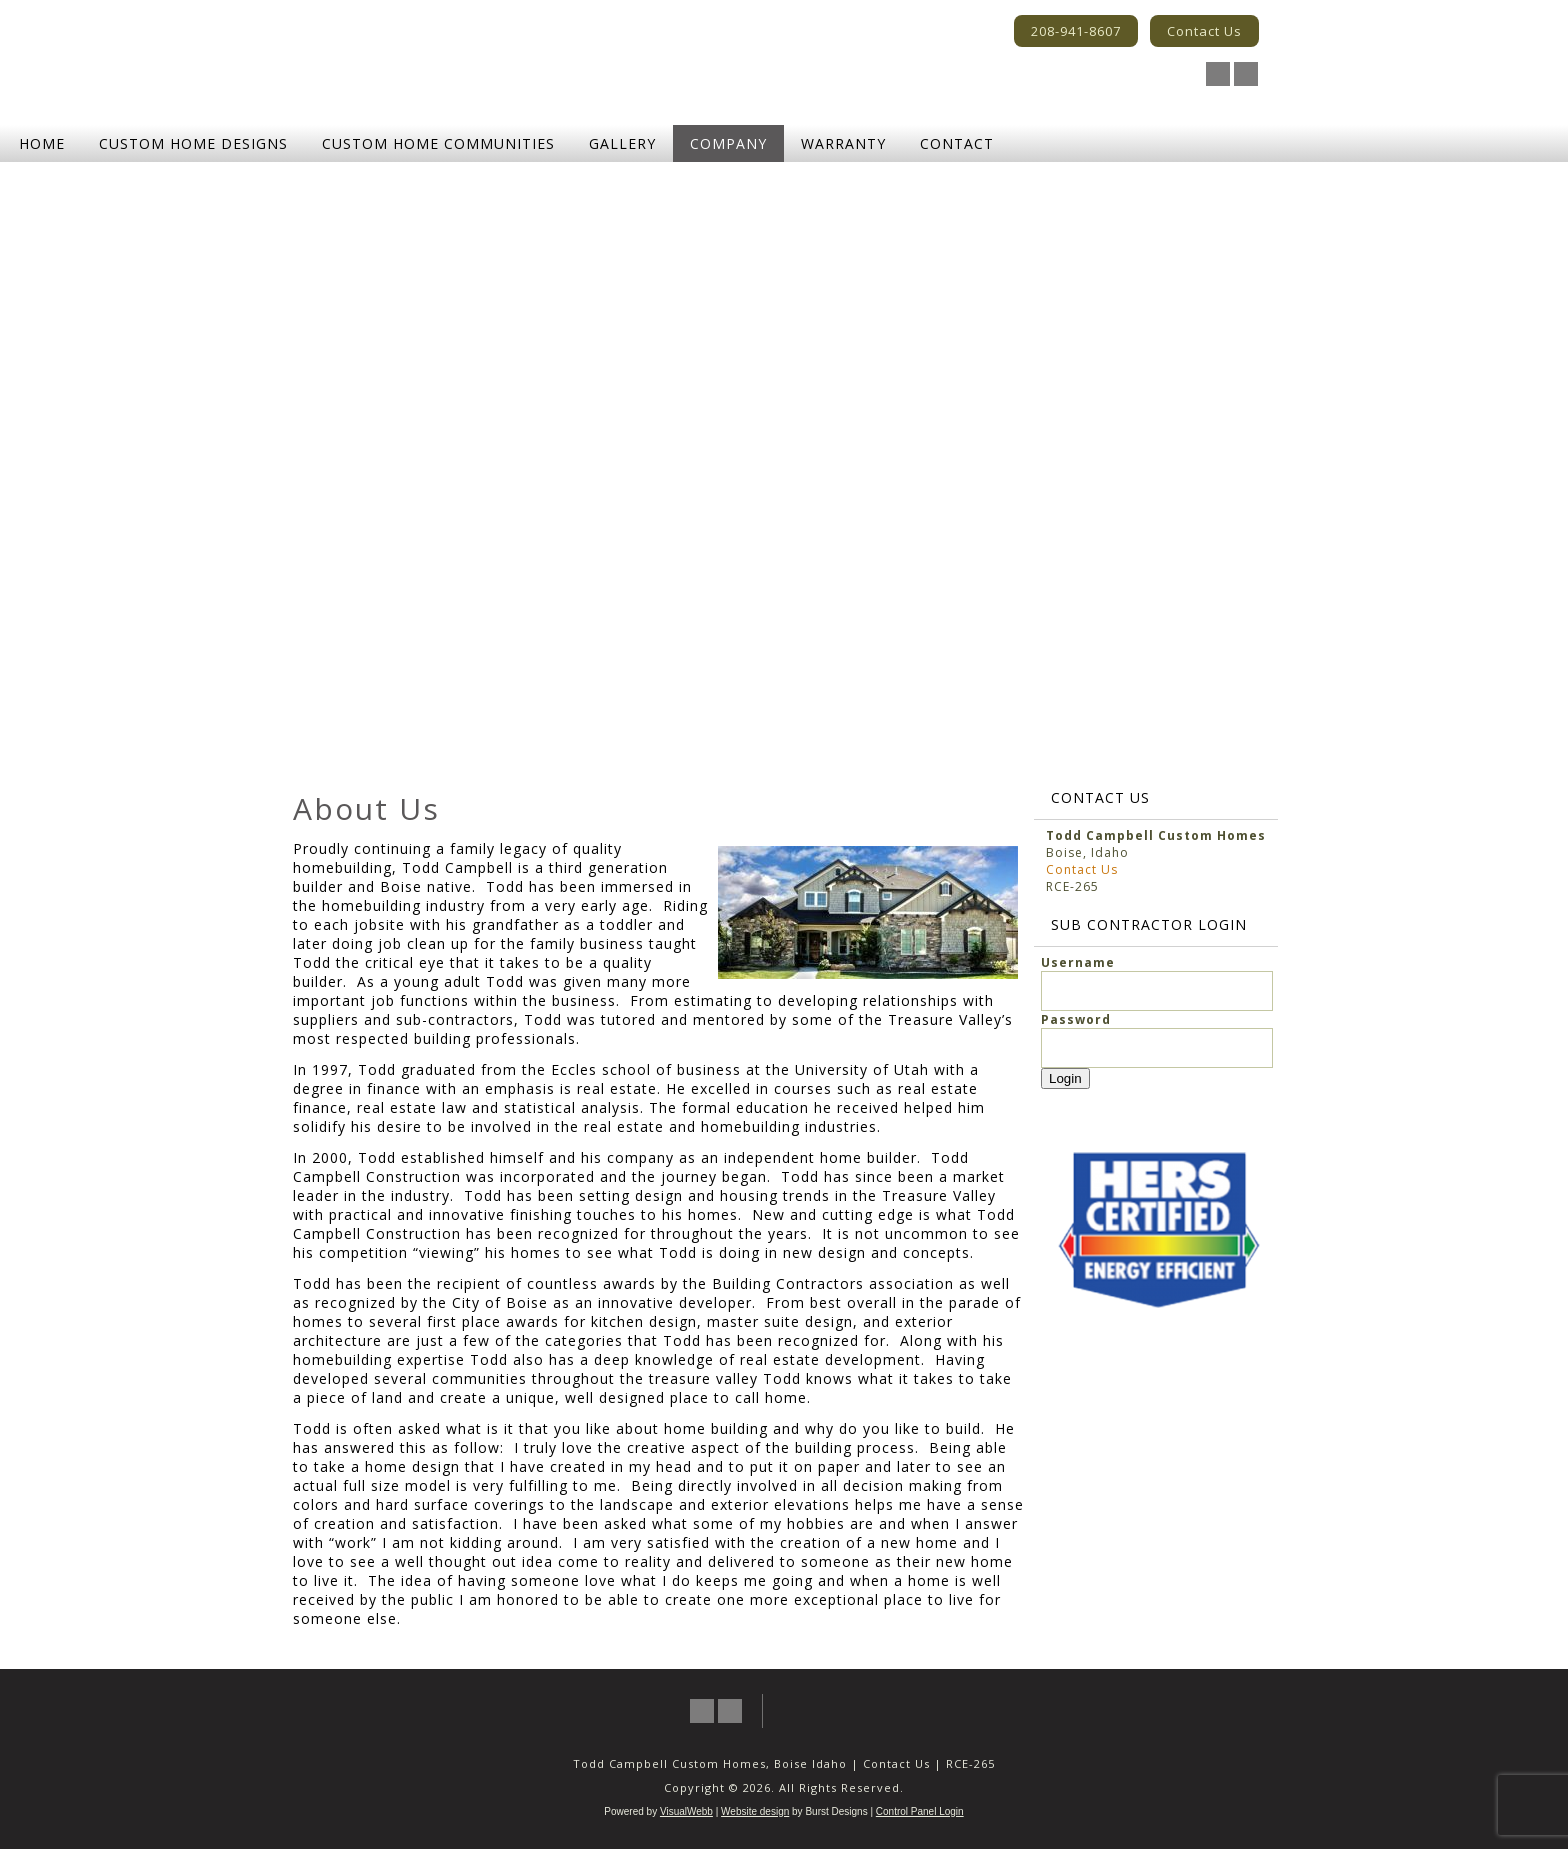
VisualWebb (686, 1811)
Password (1076, 1019)
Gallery (622, 143)
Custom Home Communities (438, 143)
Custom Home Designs (193, 143)
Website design (755, 1811)
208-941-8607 (1076, 31)
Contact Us (1204, 31)
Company (728, 143)
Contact (957, 143)
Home (42, 143)
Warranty (843, 143)
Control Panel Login (920, 1811)
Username (1078, 962)
